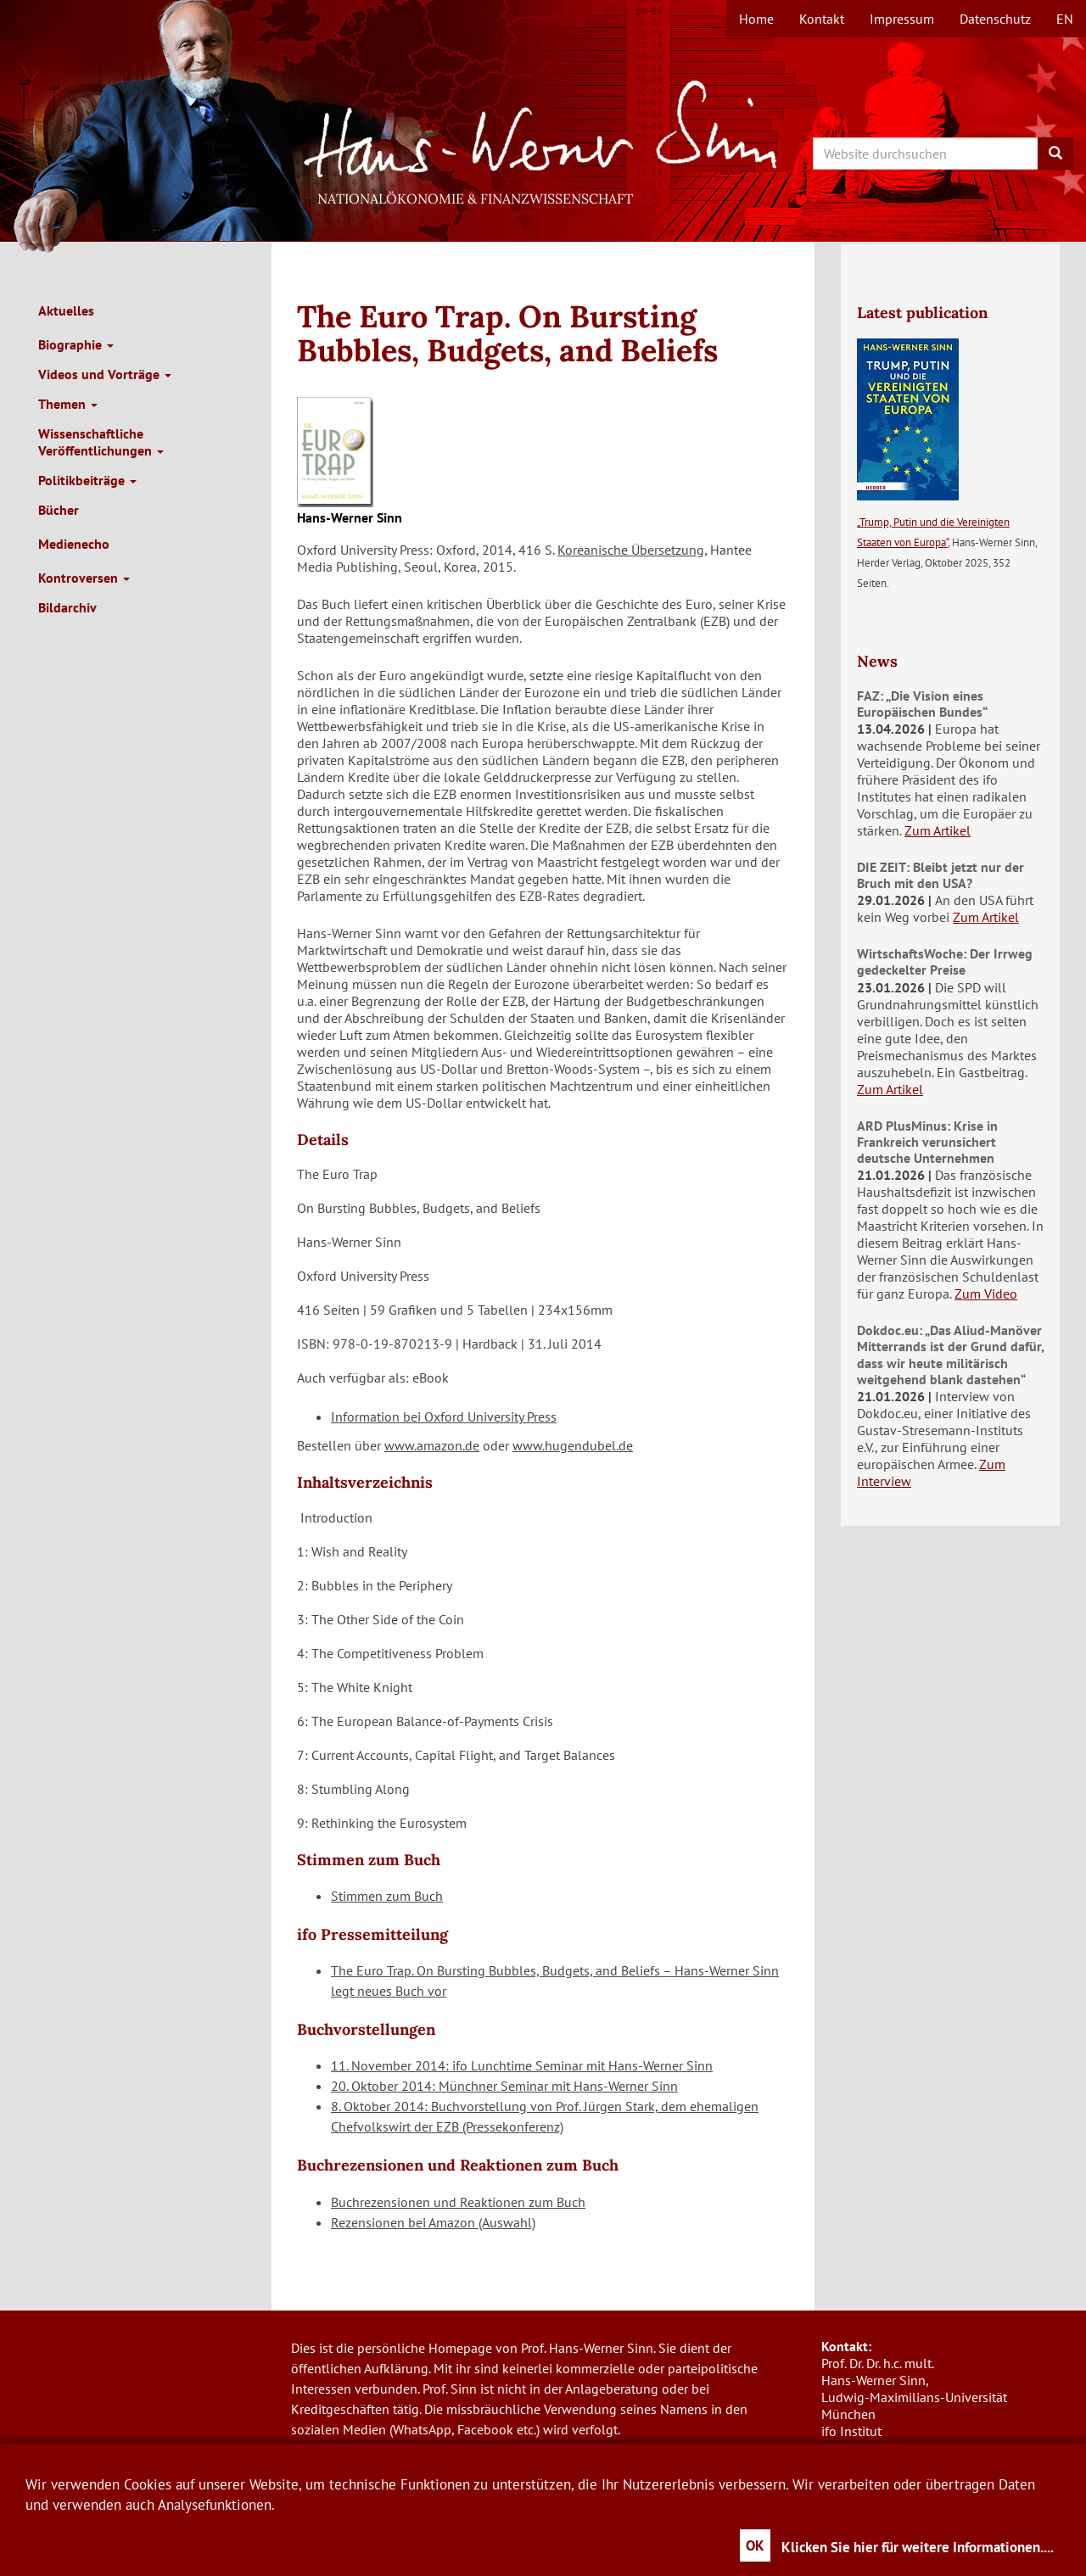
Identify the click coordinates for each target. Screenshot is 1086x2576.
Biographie (76, 344)
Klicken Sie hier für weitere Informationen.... (917, 2547)
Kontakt (821, 18)
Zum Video (985, 1293)
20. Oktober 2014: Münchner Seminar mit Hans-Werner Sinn (504, 2085)
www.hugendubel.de (572, 1445)
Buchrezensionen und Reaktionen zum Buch (458, 2201)
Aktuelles (66, 310)
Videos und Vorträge (104, 374)
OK (755, 2545)
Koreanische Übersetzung (630, 549)
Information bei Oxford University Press (444, 1416)
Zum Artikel (937, 830)
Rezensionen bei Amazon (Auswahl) (433, 2222)
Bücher (58, 509)
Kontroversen (84, 577)
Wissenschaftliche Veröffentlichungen (101, 442)
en (1064, 18)
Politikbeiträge (87, 480)
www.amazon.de (431, 1445)
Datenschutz (995, 18)
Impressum (902, 18)
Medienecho (73, 543)
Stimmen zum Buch (387, 1895)
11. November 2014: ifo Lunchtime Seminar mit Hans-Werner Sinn (522, 2065)
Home (756, 18)
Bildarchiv (67, 607)
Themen (68, 403)
